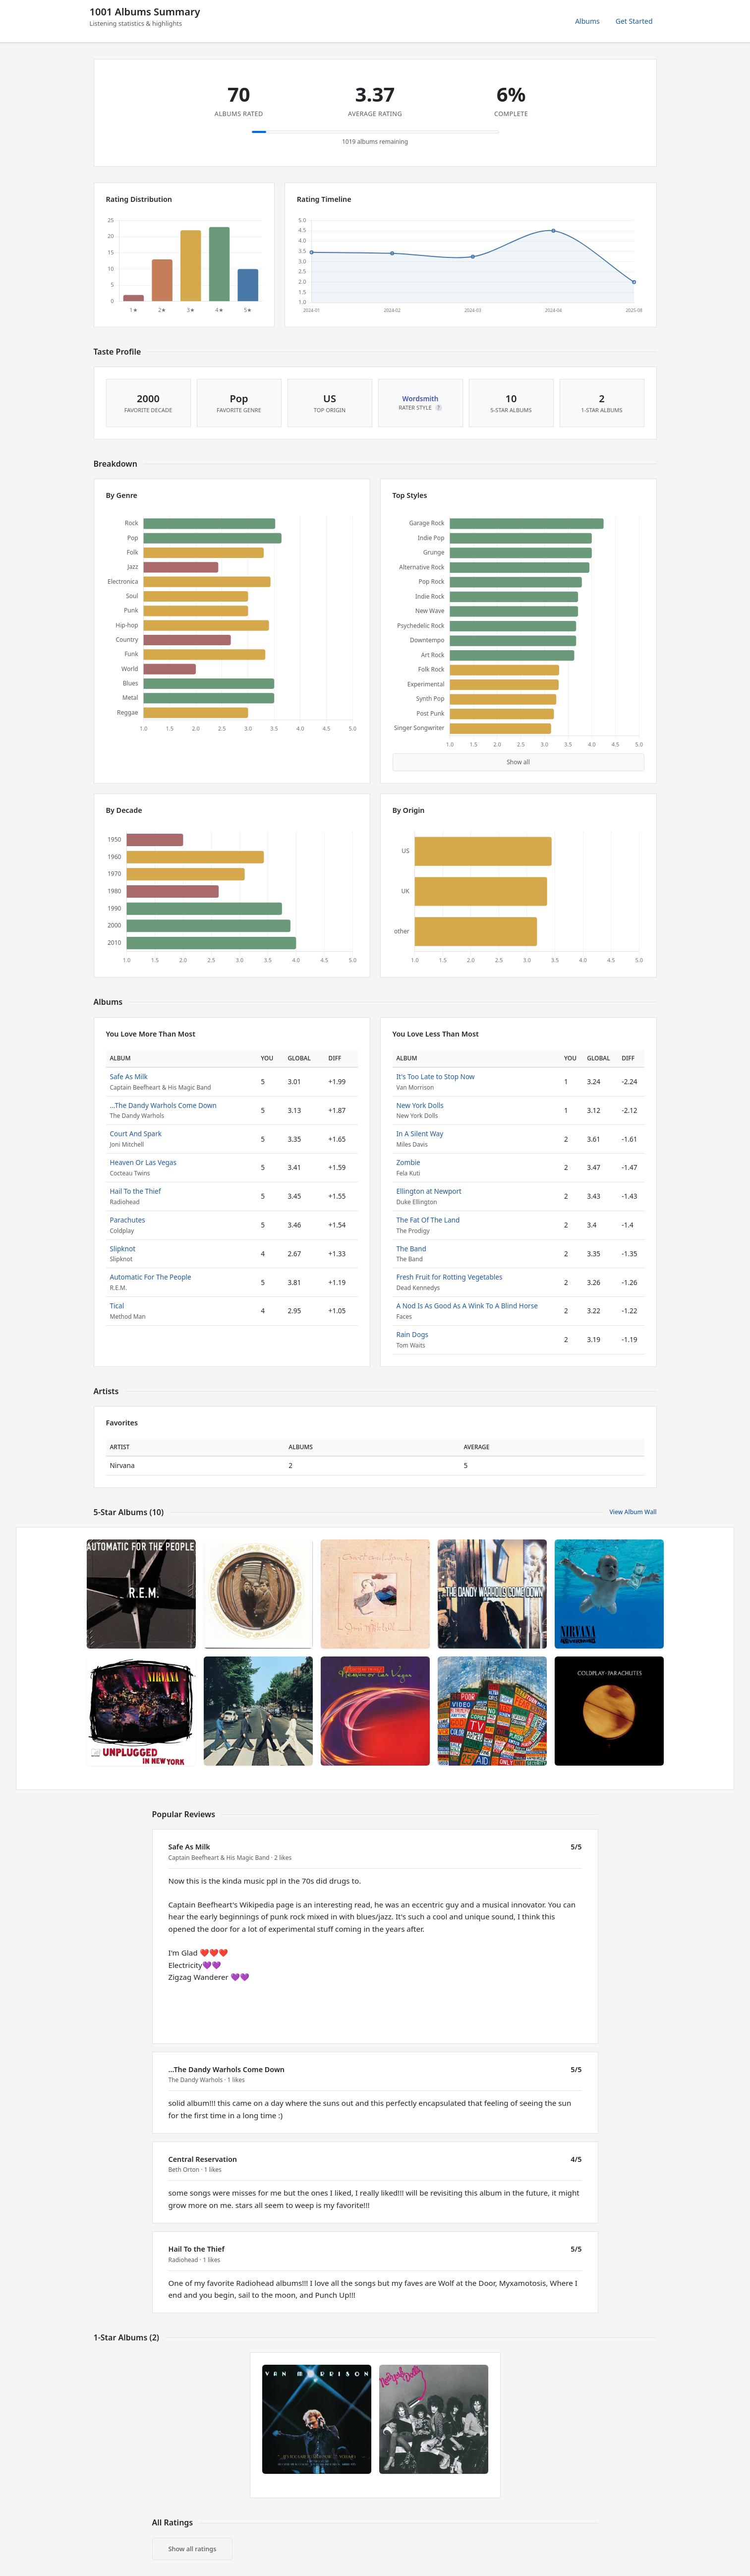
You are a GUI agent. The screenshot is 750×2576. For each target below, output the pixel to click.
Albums (587, 21)
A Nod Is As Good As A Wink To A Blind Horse (467, 1305)
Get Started (634, 21)
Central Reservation (203, 2159)
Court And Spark (136, 1133)
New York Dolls (420, 1105)
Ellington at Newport (429, 1191)
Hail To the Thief (135, 1191)
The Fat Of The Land (428, 1220)
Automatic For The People (150, 1277)
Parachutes (127, 1220)
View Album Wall (632, 1512)
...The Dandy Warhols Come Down (163, 1105)
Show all (518, 762)
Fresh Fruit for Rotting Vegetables (450, 1277)
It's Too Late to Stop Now (436, 1076)
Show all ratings (193, 2548)
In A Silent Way (420, 1133)
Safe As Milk (129, 1076)
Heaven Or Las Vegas (143, 1162)
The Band (411, 1248)
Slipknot (123, 1248)
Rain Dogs (413, 1334)
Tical (117, 1305)
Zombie (408, 1162)
